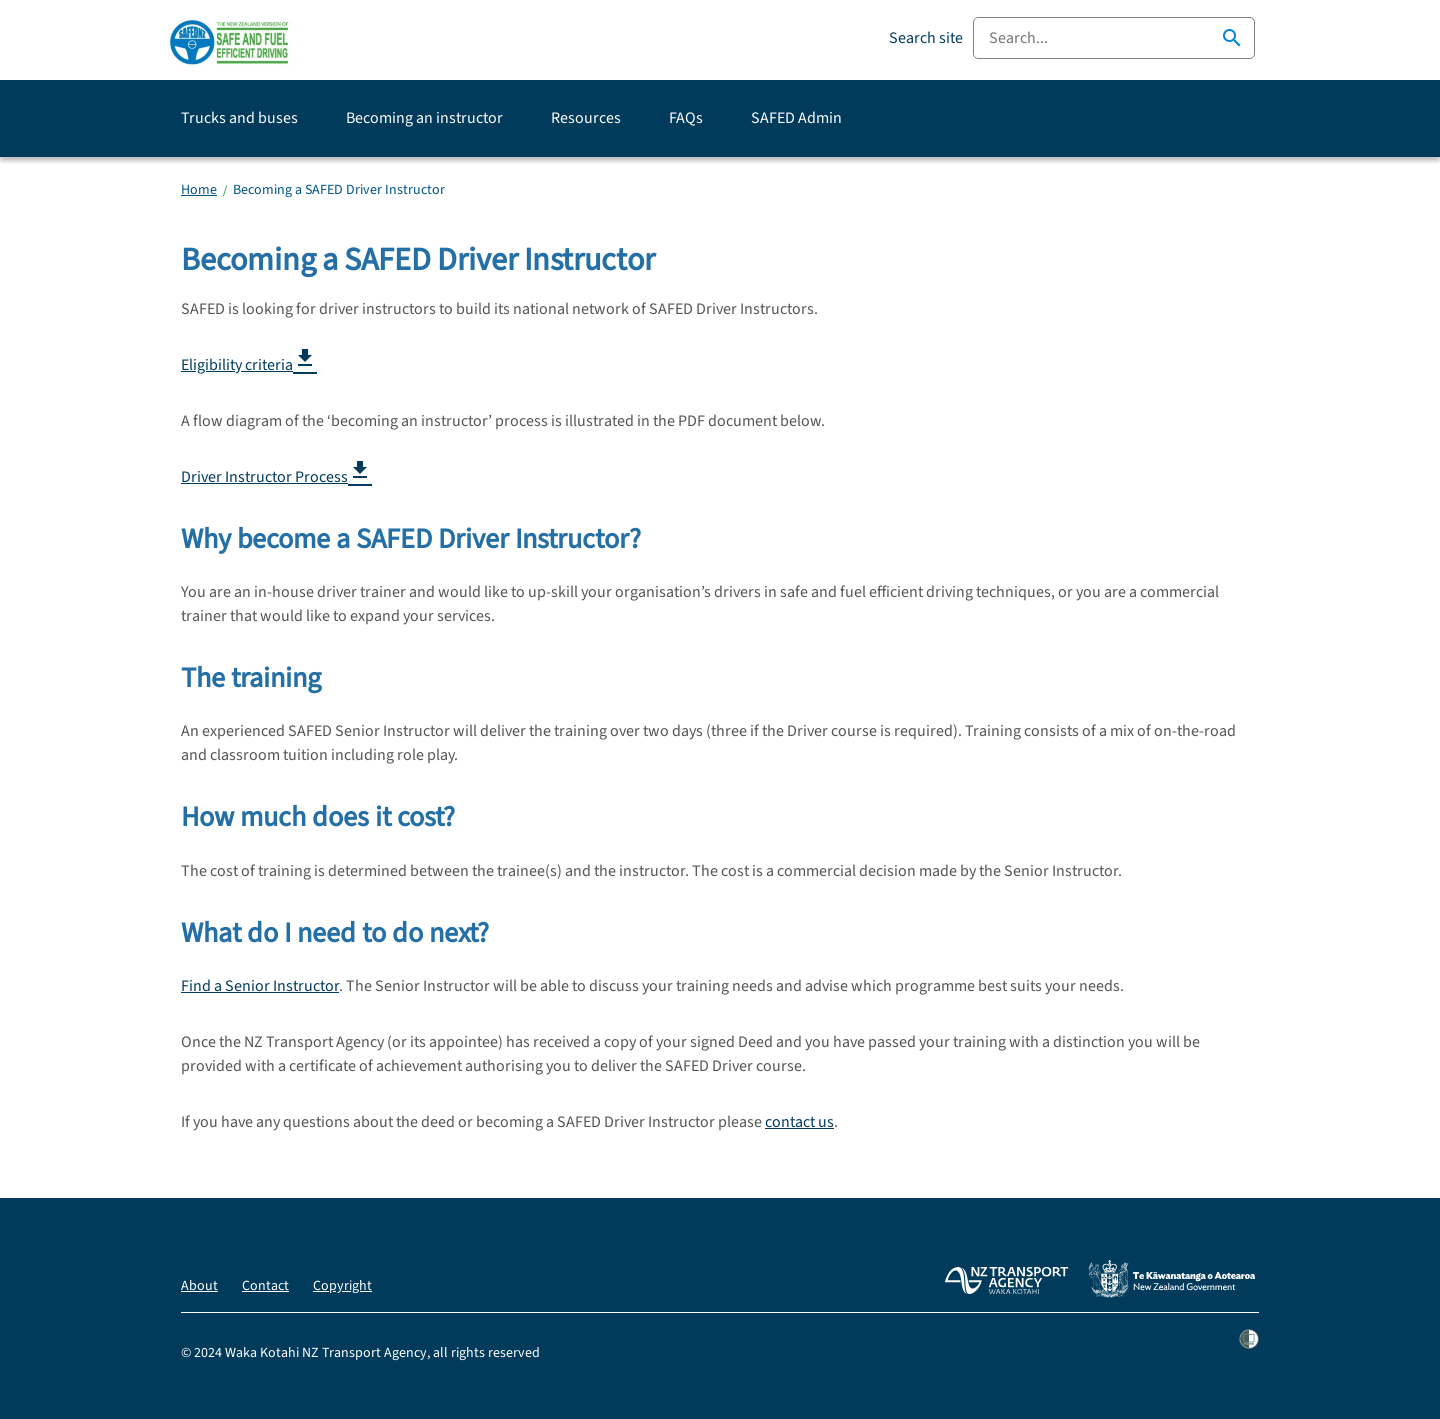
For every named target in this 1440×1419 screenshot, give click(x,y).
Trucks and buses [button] (239, 118)
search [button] (1232, 38)
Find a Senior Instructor (260, 986)
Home (199, 190)
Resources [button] (586, 118)
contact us (799, 1122)
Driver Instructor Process (276, 476)
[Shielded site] (1249, 1353)
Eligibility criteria (249, 364)
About (199, 1286)
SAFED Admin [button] (796, 118)
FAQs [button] (686, 118)
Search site (926, 38)
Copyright (342, 1286)
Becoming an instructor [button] (424, 118)
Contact (265, 1286)
